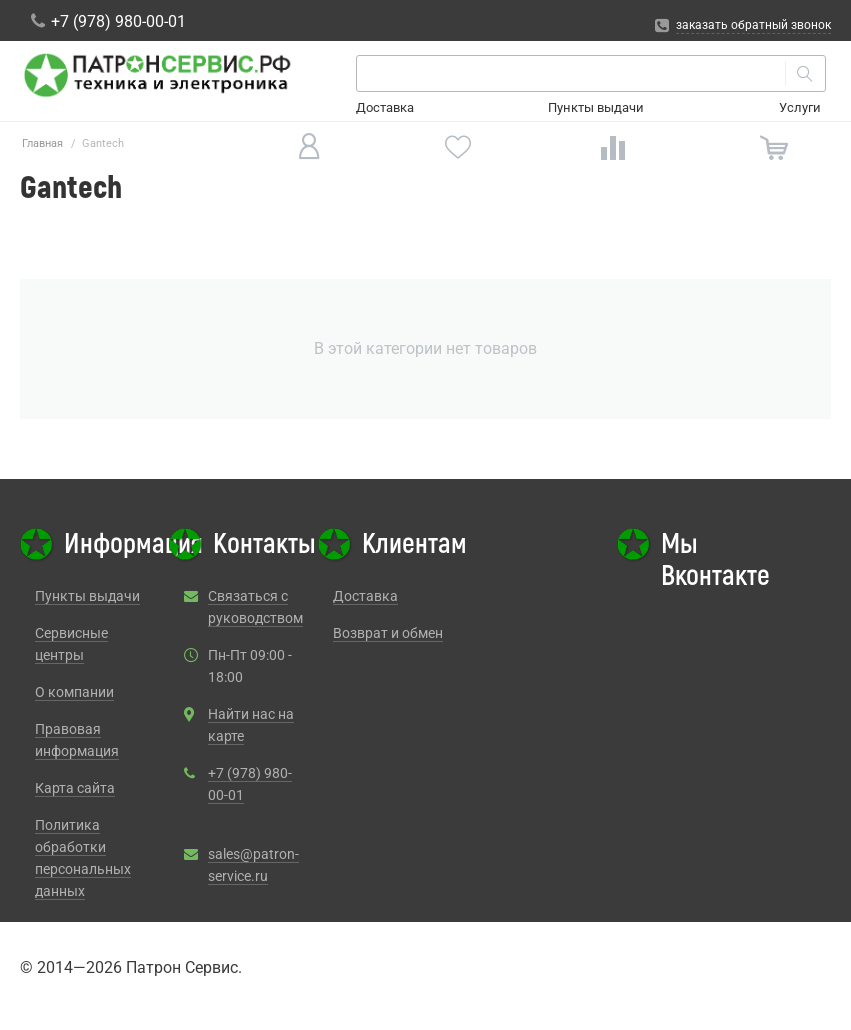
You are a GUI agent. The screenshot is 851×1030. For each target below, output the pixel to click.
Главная (42, 143)
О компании (74, 692)
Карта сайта (75, 788)
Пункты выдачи (596, 107)
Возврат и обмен (388, 633)
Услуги (800, 107)
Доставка (385, 107)
